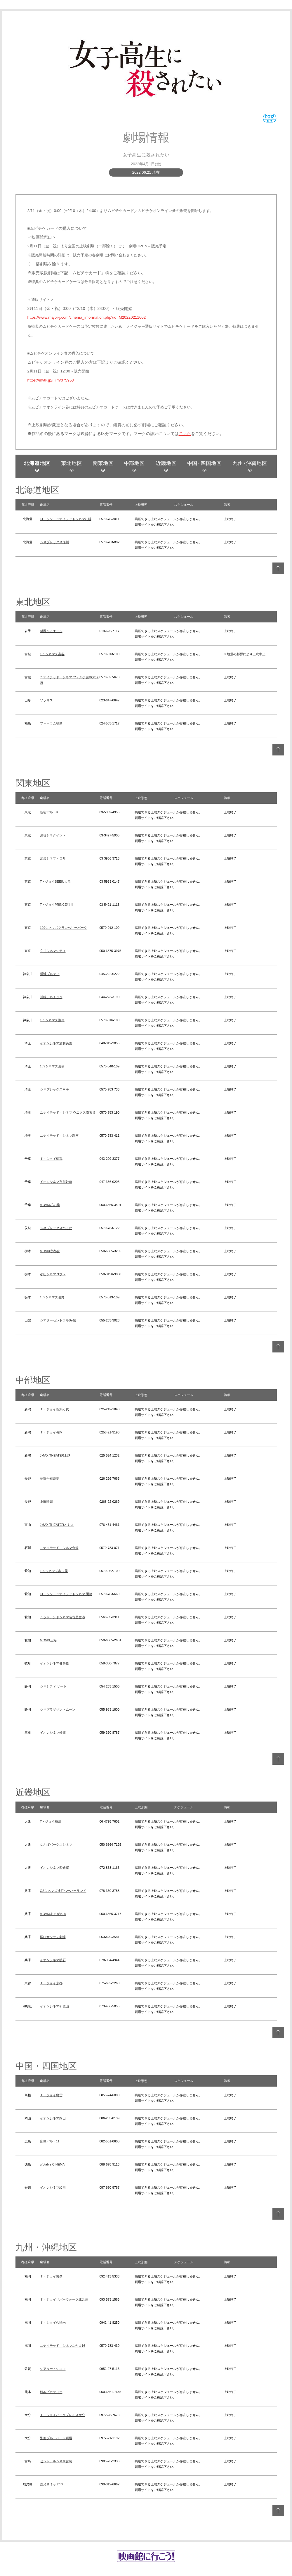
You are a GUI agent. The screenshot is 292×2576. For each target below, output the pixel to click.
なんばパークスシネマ (56, 1844)
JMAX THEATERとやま (57, 1524)
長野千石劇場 (49, 1478)
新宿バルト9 (49, 812)
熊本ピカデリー (51, 2392)
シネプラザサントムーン (57, 1709)
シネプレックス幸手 (54, 1089)
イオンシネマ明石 (53, 1960)
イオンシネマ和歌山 (54, 2006)
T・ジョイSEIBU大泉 (55, 881)
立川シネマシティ (53, 951)
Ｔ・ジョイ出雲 (51, 2095)
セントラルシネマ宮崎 (56, 2461)
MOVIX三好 (48, 1640)
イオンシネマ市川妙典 (56, 1181)
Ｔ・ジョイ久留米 (53, 2322)
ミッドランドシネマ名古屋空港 (62, 1617)
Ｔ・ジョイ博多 (51, 2276)
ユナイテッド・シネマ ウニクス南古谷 (67, 1112)
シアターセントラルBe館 (58, 1320)
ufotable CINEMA (52, 2164)
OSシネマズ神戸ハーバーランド (63, 1890)
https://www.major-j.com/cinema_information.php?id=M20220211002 (86, 317)
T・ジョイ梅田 (50, 1821)
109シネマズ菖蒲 (52, 1066)
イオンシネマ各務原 (54, 1663)
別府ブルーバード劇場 (56, 2438)
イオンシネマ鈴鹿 (53, 1732)
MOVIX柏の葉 (50, 1205)
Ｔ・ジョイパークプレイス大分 (62, 2415)
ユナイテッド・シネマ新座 (59, 1135)
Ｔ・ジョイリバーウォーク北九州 (64, 2299)
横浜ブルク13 (50, 974)
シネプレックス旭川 (54, 542)
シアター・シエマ (53, 2368)
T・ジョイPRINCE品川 (56, 904)
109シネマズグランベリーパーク (63, 927)
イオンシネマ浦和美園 (56, 1043)
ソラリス (46, 700)
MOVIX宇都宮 (50, 1251)
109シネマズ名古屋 (54, 1571)
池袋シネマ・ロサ (53, 858)
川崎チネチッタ (51, 997)
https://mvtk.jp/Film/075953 (50, 380)
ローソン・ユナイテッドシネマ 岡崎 (66, 1594)
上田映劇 (46, 1501)
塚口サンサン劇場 (53, 1937)
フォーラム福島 (51, 723)
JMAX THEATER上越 (55, 1455)
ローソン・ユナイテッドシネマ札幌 (65, 519)
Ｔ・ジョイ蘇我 (51, 1158)
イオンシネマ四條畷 (54, 1867)
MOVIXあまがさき (53, 1914)
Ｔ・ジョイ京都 (51, 1983)
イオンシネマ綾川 (53, 2187)
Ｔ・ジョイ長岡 (51, 1432)
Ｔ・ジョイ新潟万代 (54, 1409)
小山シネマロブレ (53, 1274)
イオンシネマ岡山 (53, 2118)
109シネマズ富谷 (52, 654)
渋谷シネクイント (53, 835)
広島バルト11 (50, 2141)
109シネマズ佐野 (52, 1297)
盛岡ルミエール (51, 631)
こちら (185, 433)
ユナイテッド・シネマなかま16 (62, 2345)
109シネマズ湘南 (52, 1020)
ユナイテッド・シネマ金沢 (59, 1548)
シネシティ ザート (53, 1686)
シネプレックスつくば (56, 1228)
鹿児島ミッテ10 (51, 2484)
